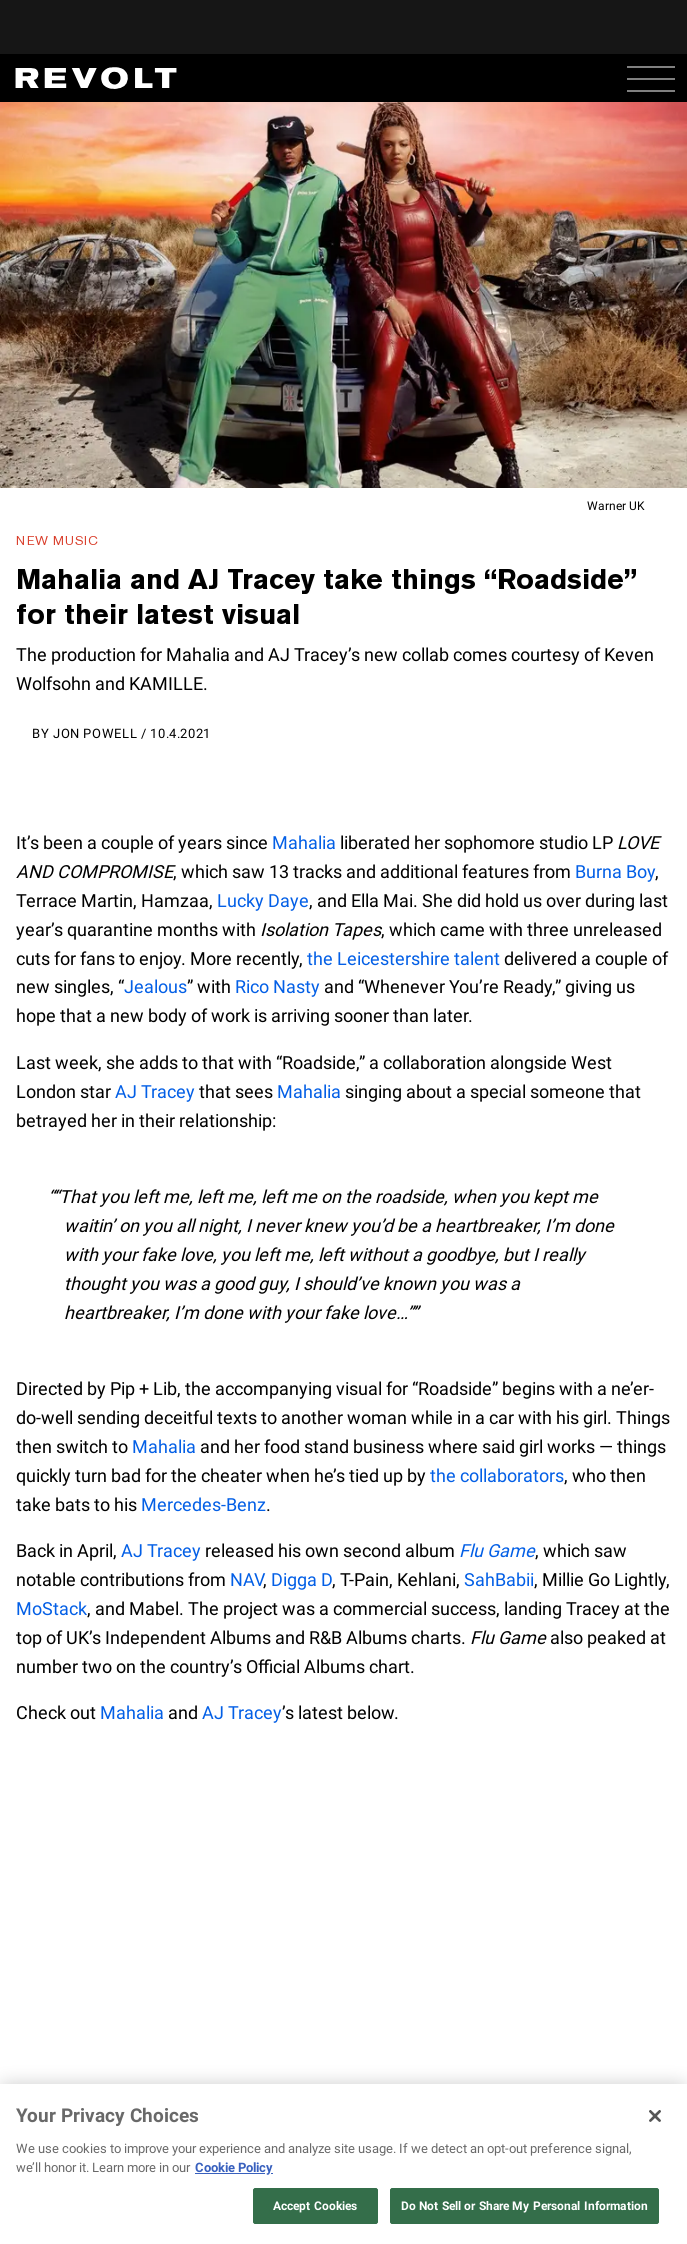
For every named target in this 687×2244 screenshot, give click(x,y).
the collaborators (497, 1475)
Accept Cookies (315, 2206)
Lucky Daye (263, 900)
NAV (246, 1579)
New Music (57, 540)
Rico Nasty (277, 986)
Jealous (155, 986)
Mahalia (304, 842)
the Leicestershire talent (403, 958)
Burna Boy (615, 871)
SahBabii (499, 1579)
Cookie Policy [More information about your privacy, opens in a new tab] (234, 2167)
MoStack (51, 1608)
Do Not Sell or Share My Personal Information (524, 2206)
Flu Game (497, 1550)
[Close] (655, 2116)
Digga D (301, 1579)
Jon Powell (95, 733)
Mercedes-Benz (203, 1504)
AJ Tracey (155, 1091)
